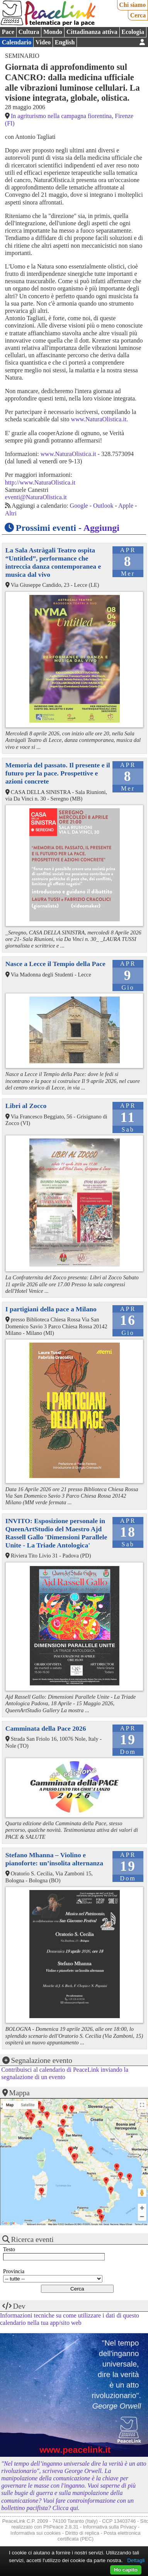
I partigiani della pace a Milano (51, 1309)
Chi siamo (132, 5)
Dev (19, 2306)
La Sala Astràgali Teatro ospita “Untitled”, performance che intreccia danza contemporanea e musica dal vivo (53, 562)
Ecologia (132, 32)
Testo (9, 2249)
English (65, 42)
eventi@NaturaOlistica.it (36, 497)
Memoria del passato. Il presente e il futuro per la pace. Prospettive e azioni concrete (57, 773)
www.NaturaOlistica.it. (99, 419)
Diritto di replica (82, 2533)
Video (43, 42)
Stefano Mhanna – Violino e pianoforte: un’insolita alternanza (54, 1859)
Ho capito (126, 2570)
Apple (125, 505)
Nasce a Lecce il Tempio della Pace (55, 964)
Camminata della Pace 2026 (45, 1728)
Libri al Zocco (26, 1106)
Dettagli (136, 2560)
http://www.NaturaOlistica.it (40, 482)
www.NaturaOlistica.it (68, 454)
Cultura (28, 32)
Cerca (138, 15)
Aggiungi (101, 528)
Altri (11, 513)
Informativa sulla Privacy (110, 2527)
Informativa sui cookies (35, 2533)
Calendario (16, 42)
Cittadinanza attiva (91, 32)
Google (79, 505)
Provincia (13, 2271)
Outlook (103, 505)
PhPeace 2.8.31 (60, 2527)
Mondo (52, 32)
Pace (8, 32)
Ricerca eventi (32, 2239)
